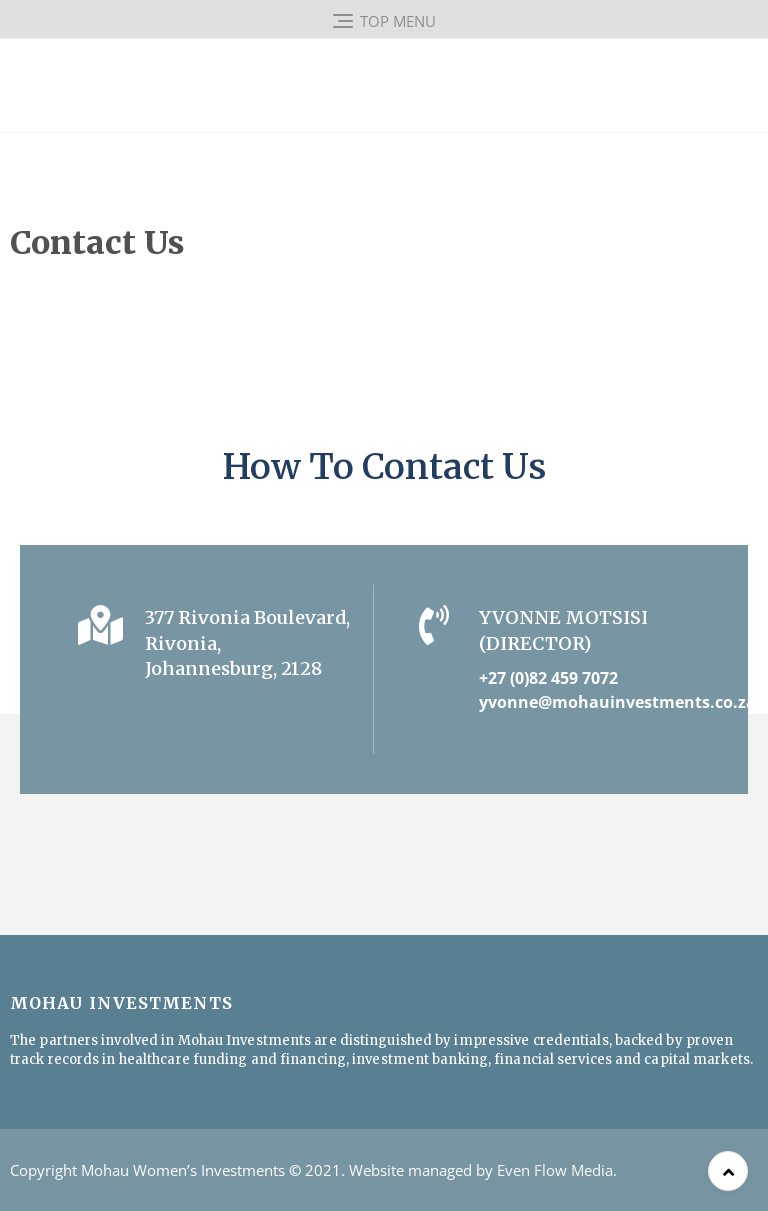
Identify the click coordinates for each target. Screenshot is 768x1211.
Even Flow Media (555, 1170)
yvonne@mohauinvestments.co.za (617, 702)
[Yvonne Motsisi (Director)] (434, 625)
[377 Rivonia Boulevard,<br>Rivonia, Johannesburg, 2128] (100, 625)
